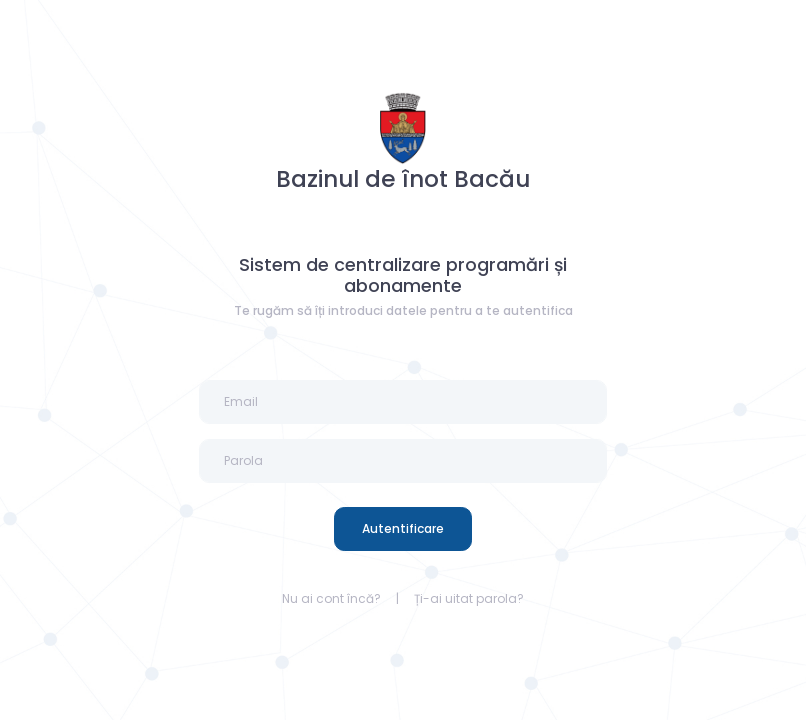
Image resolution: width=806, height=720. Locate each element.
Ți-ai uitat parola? (469, 598)
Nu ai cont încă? (331, 598)
